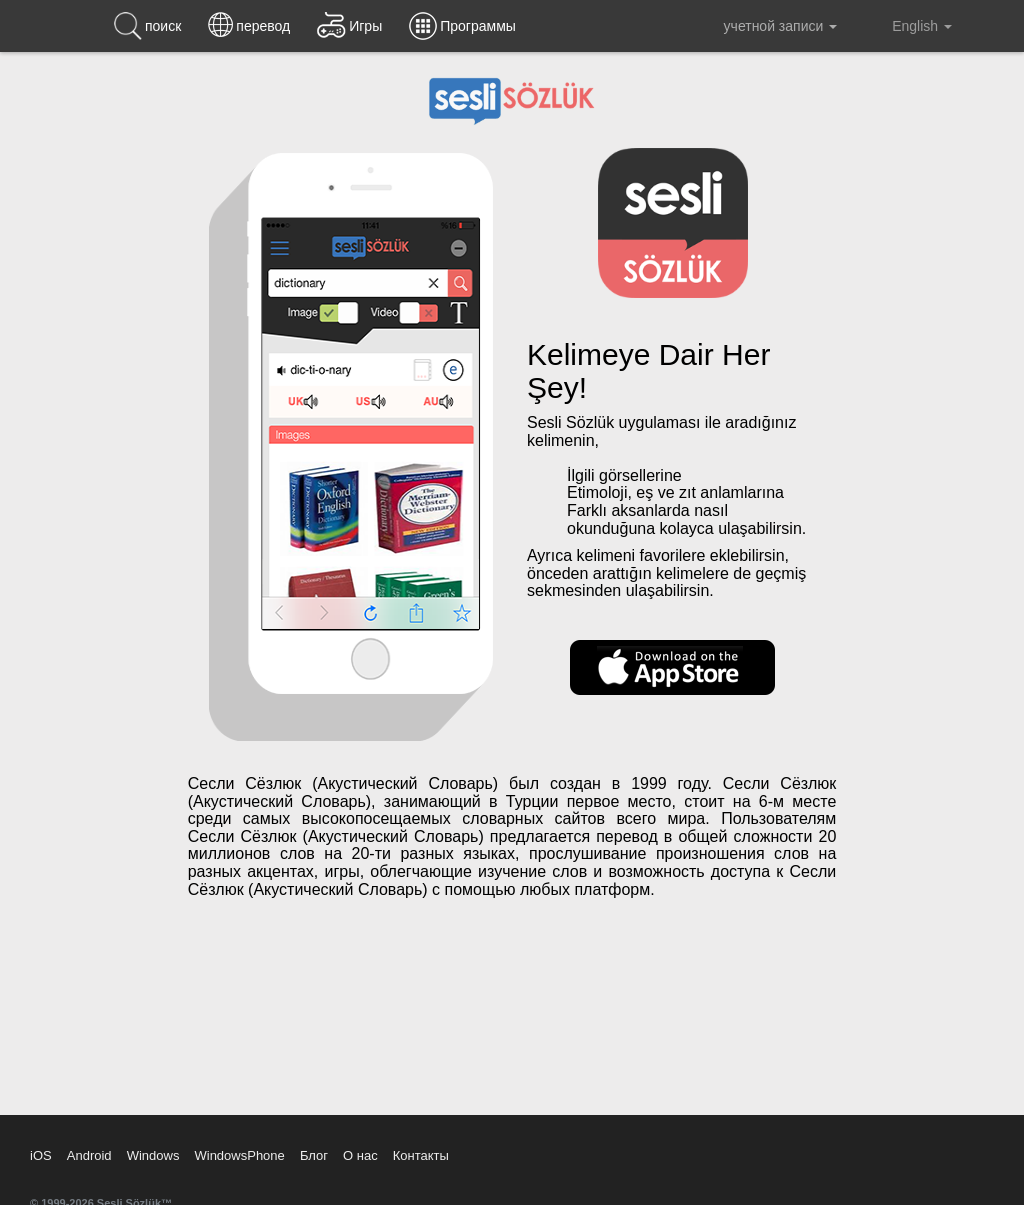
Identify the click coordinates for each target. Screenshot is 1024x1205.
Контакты (421, 1155)
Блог (314, 1155)
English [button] (908, 25)
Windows (153, 1155)
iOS (41, 1155)
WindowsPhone (239, 1155)
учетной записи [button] (765, 26)
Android (89, 1155)
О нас (360, 1155)
